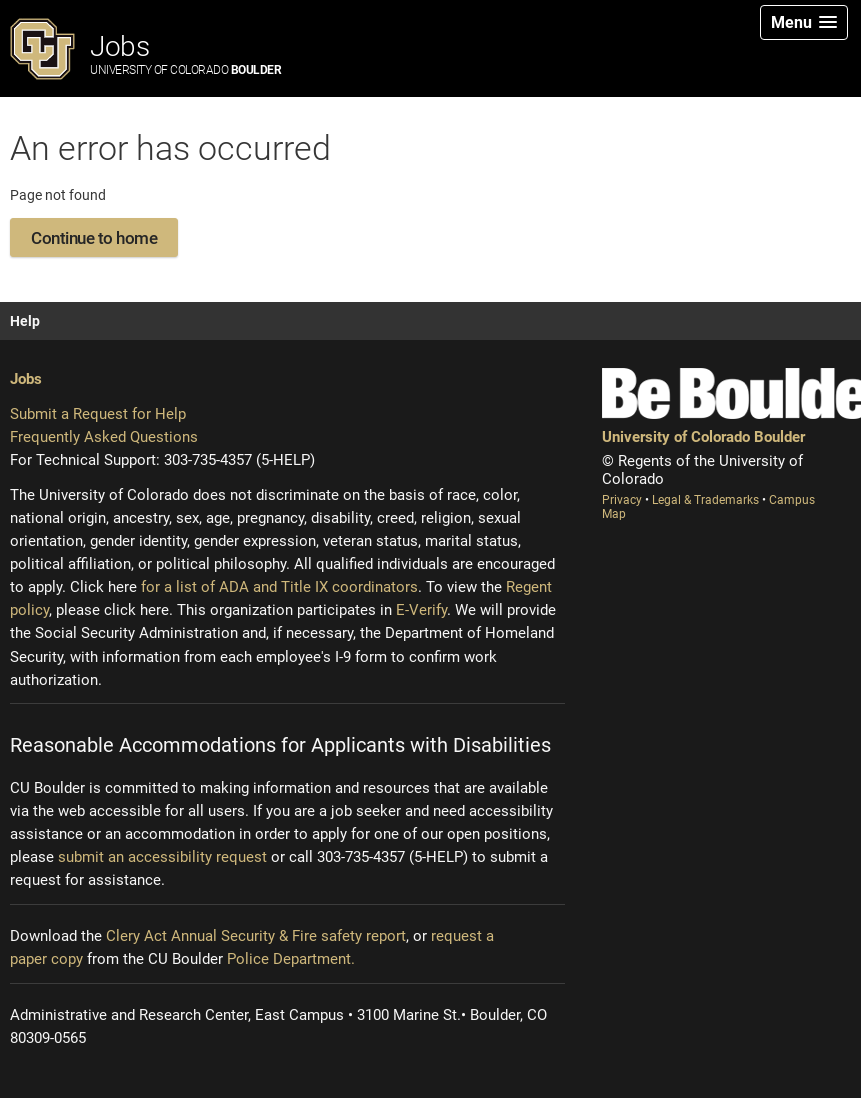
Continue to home (94, 238)
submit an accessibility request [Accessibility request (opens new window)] (162, 857)
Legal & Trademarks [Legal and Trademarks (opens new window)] (707, 500)
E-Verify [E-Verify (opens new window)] (421, 610)
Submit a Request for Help (98, 414)
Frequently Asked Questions (104, 437)
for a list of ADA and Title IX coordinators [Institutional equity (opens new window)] (279, 587)
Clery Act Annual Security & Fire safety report (256, 936)
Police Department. (291, 959)
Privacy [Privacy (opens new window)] (623, 500)
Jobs (185, 53)
